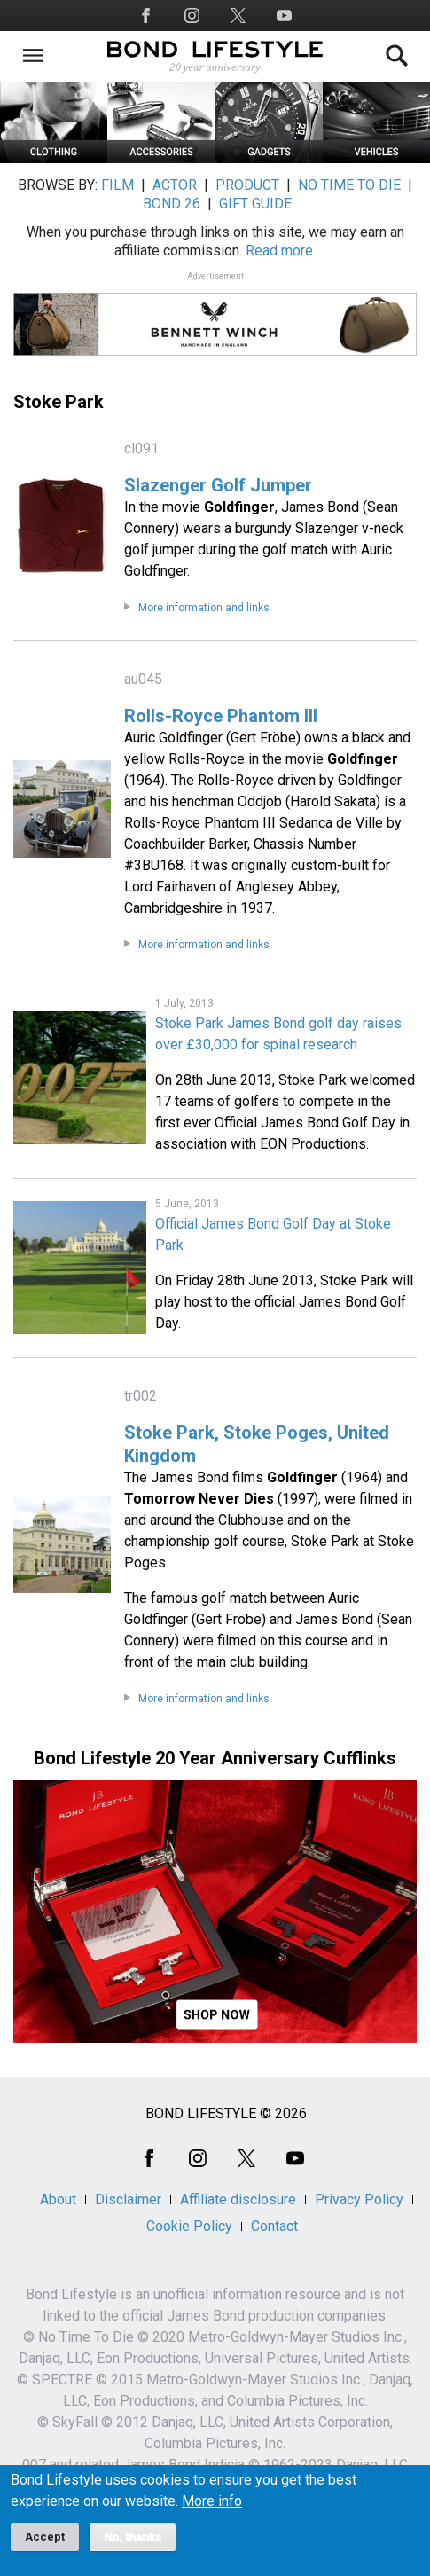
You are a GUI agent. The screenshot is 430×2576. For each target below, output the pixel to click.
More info (212, 2510)
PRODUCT (247, 185)
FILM (117, 185)
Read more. (281, 250)
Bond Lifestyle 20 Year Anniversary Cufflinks (215, 1758)
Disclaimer (128, 2199)
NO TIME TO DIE (349, 185)
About (58, 2199)
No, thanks (132, 2546)
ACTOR (174, 185)
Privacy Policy (359, 2199)
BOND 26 (171, 203)
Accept (45, 2545)
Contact (274, 2226)
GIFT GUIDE (255, 203)
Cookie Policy (189, 2226)
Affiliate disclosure (238, 2199)
